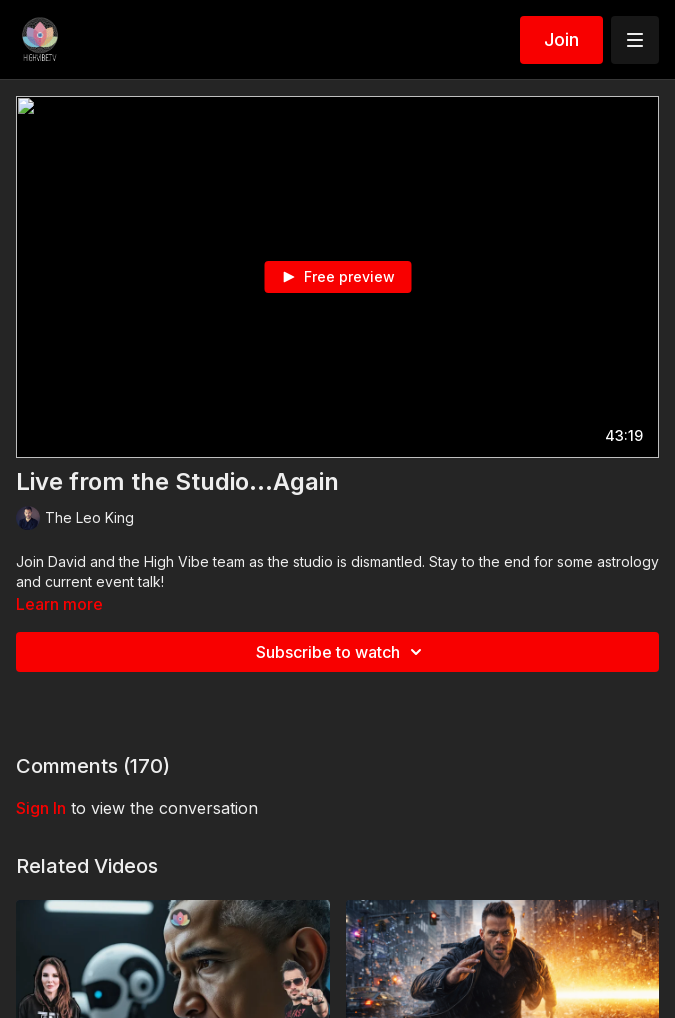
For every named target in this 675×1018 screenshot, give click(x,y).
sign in (41, 808)
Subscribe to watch (342, 652)
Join (561, 39)
